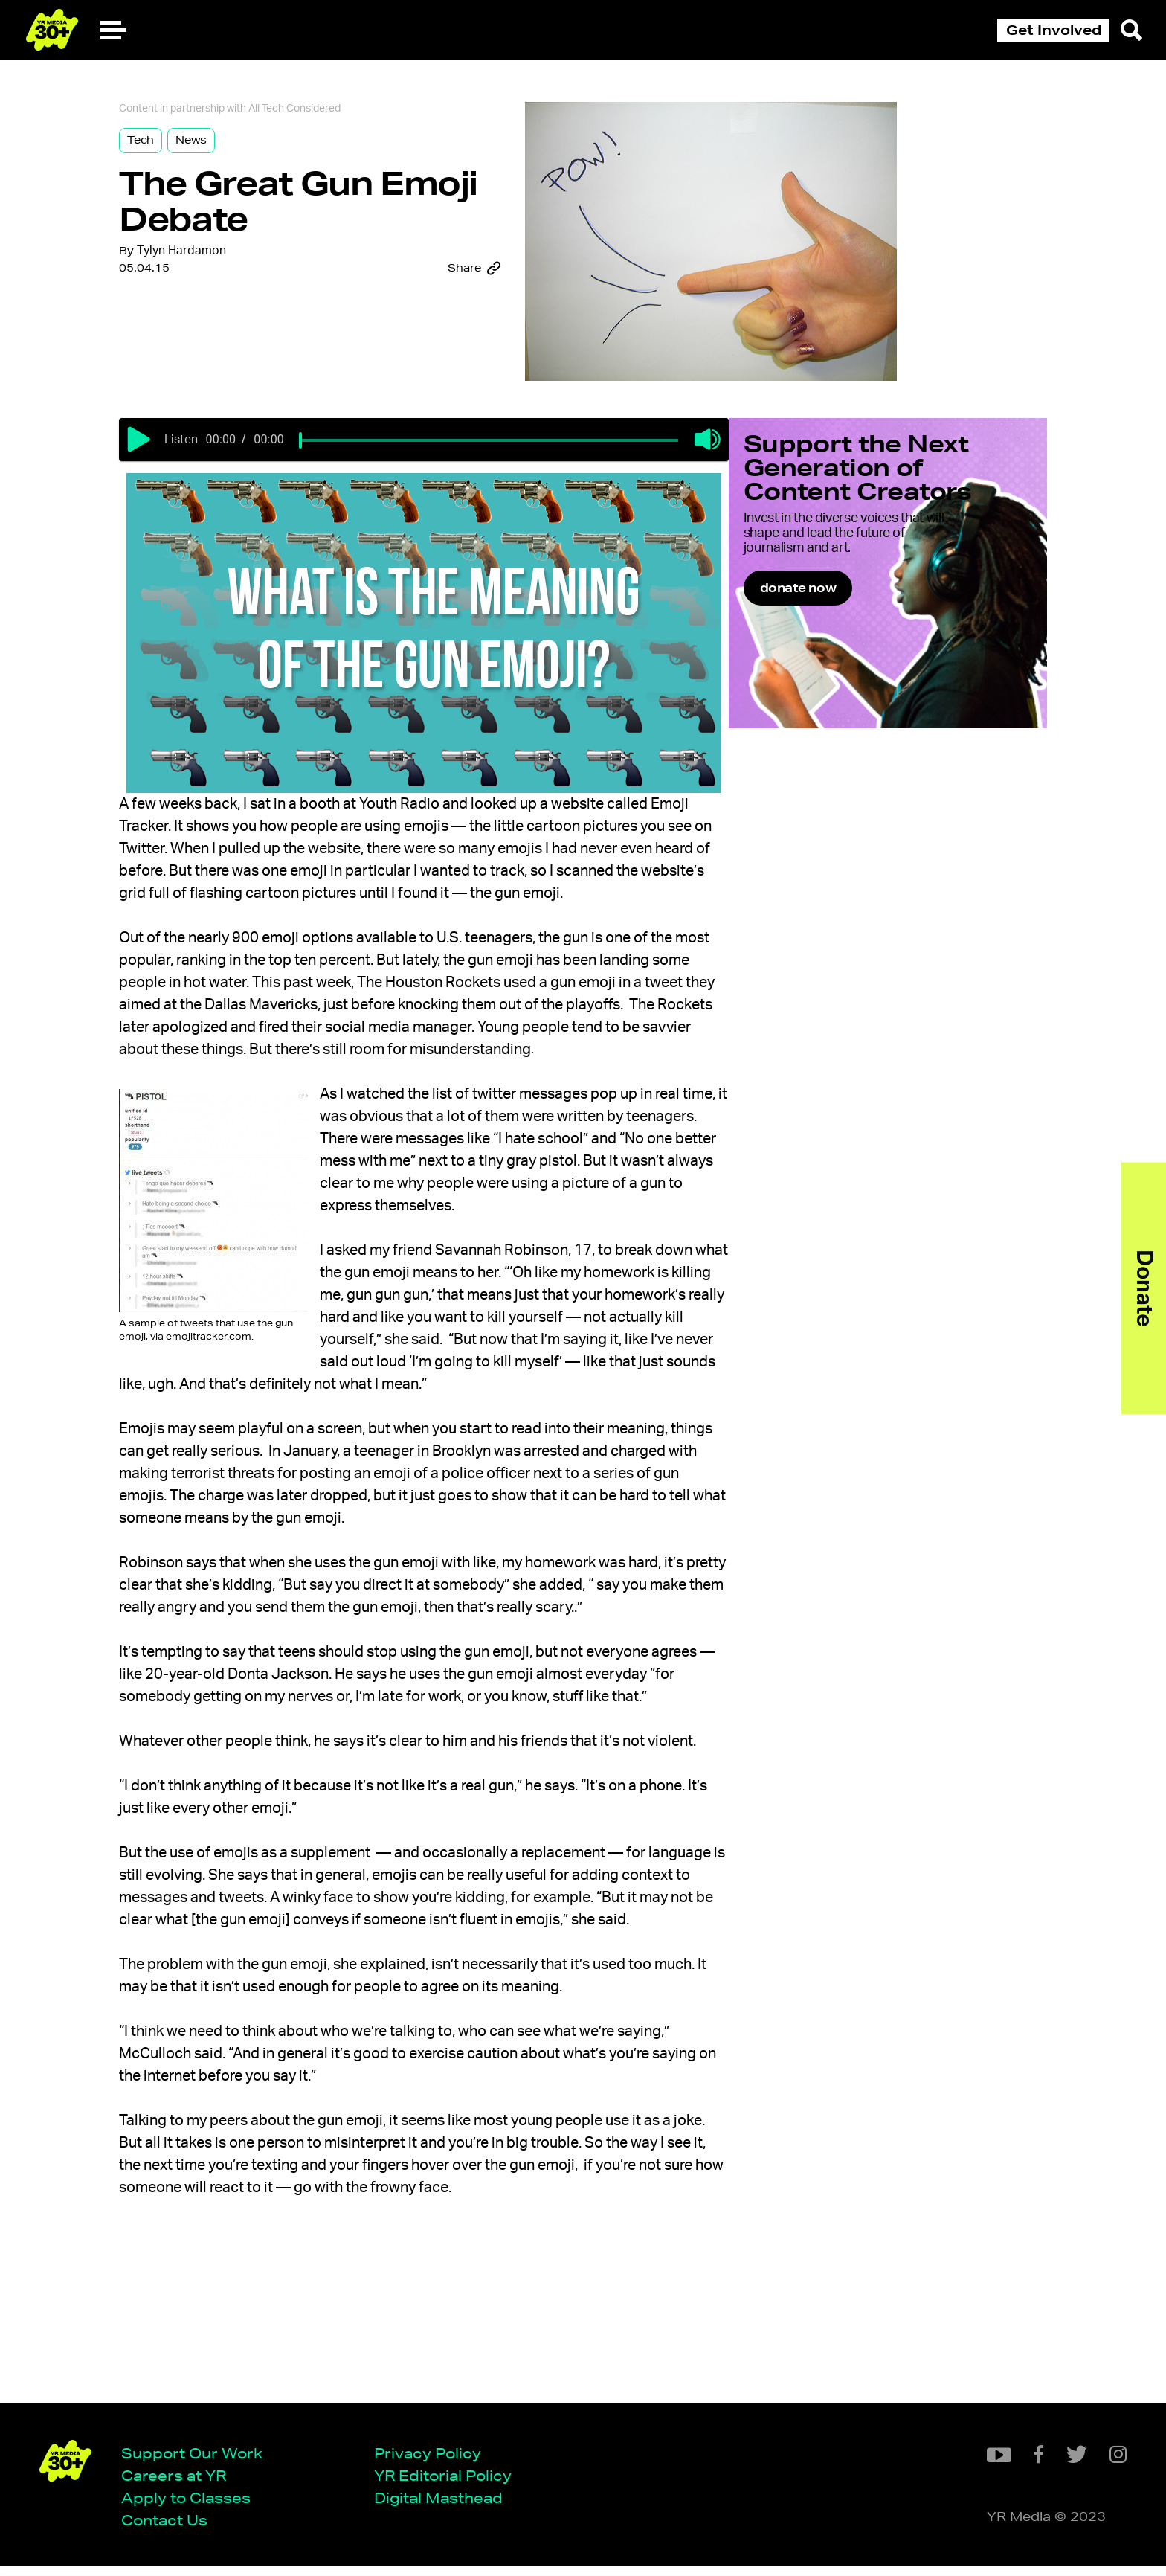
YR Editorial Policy (448, 2484)
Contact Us (169, 2528)
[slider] (347, 454)
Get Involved (1053, 30)
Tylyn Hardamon (212, 264)
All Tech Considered (325, 114)
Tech (171, 147)
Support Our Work (197, 2461)
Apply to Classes (191, 2506)
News (221, 147)
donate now (836, 641)
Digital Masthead (443, 2506)
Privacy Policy (432, 2461)
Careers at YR (178, 2484)
